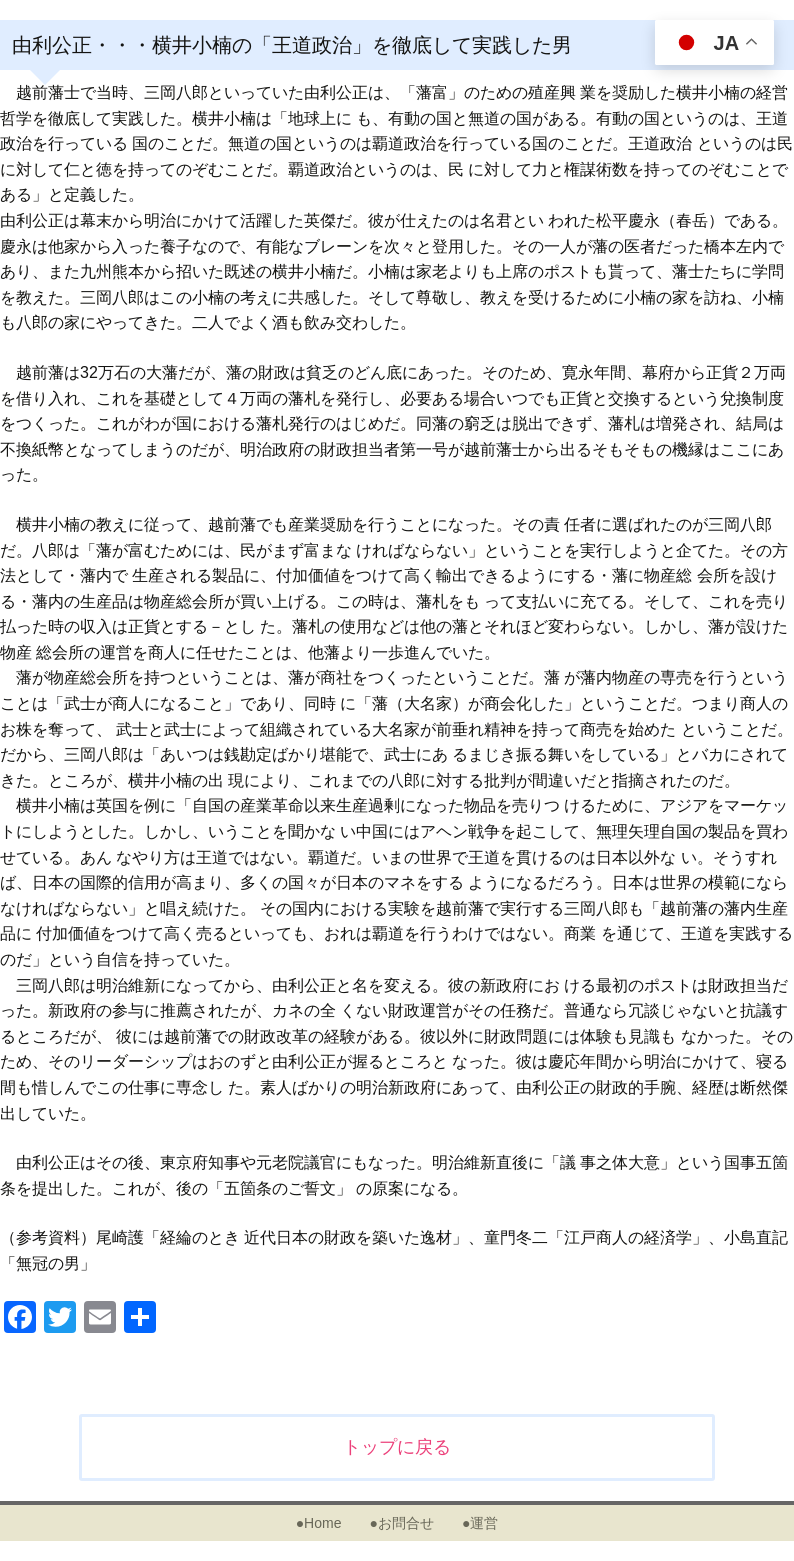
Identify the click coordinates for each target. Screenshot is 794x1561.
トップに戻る (397, 1447)
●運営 (480, 1523)
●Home (319, 1523)
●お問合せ (401, 1523)
